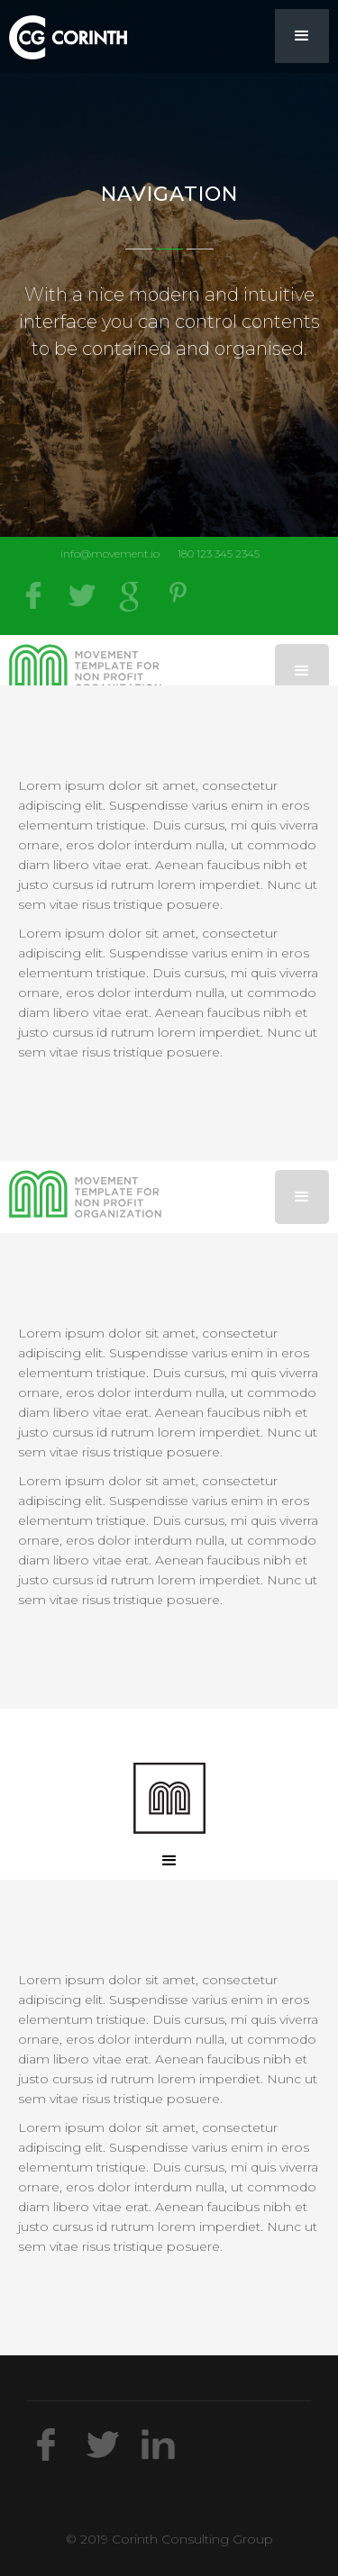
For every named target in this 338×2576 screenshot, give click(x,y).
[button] (302, 36)
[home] (63, 34)
